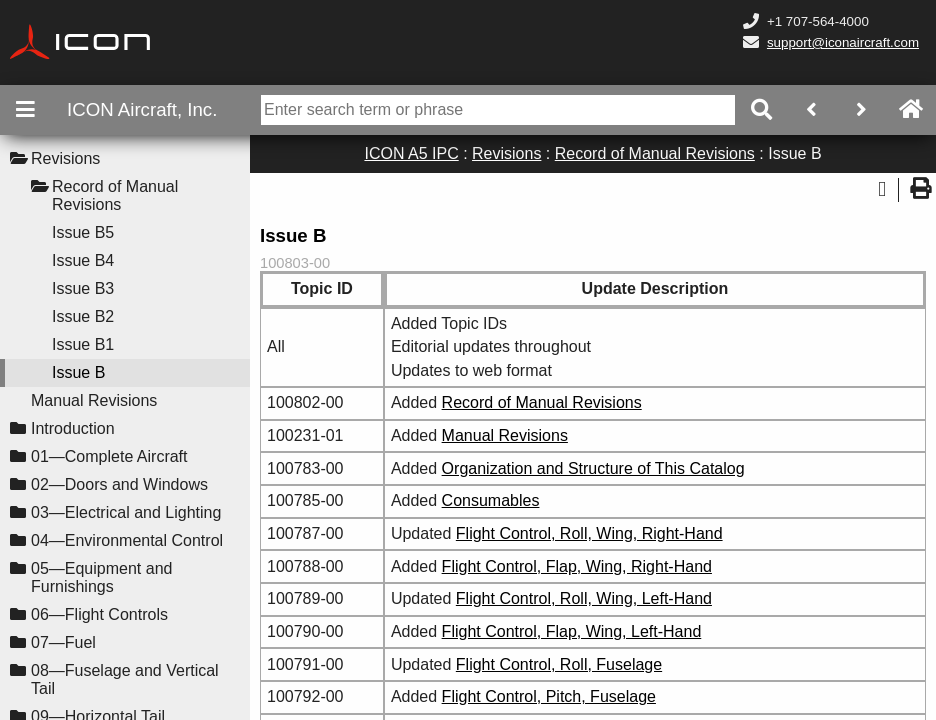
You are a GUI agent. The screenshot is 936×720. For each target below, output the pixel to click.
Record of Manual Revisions (115, 195)
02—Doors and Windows (119, 484)
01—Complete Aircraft (109, 456)
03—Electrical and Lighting (126, 512)
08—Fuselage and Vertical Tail (125, 679)
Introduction (73, 428)
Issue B (78, 372)
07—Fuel (63, 642)
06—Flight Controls (99, 614)
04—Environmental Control (127, 540)
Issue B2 (83, 316)
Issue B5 (83, 232)
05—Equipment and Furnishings (101, 577)
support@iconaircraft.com (843, 42)
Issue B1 (83, 344)
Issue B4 (83, 260)
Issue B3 (83, 288)
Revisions (65, 158)
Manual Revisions (94, 400)
